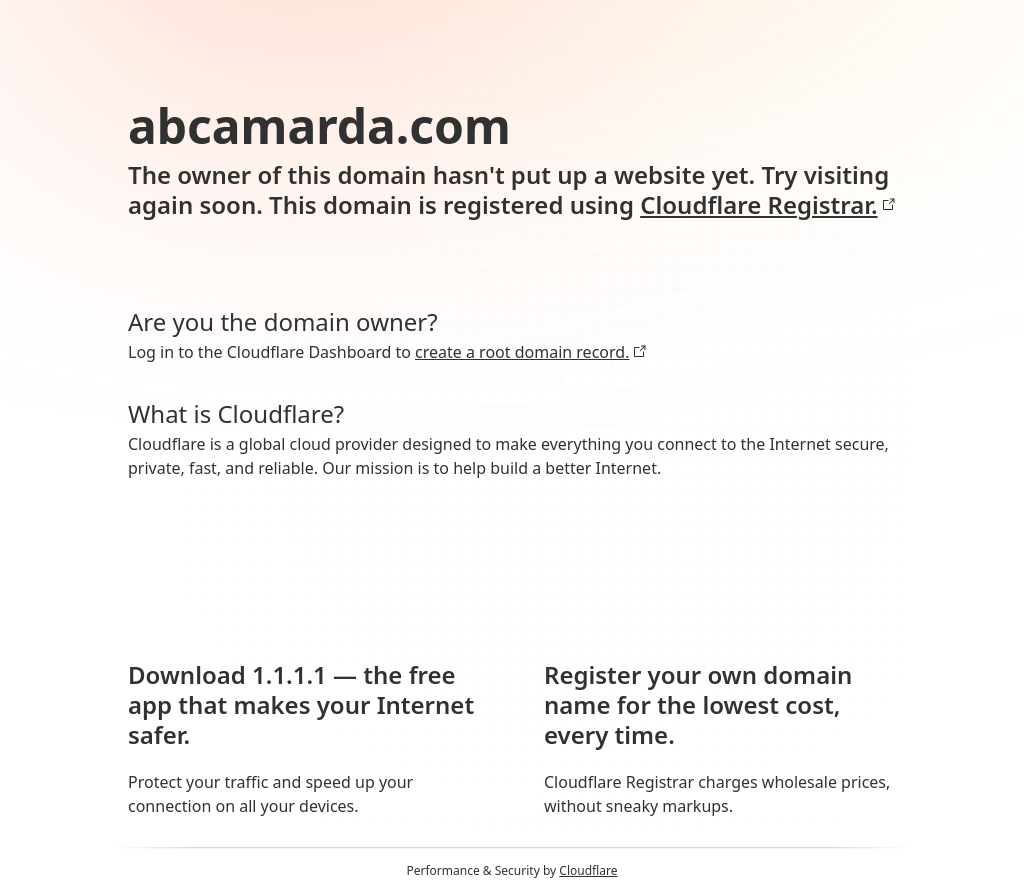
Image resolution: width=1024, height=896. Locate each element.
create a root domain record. (531, 352)
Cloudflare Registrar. (767, 205)
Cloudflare (588, 870)
